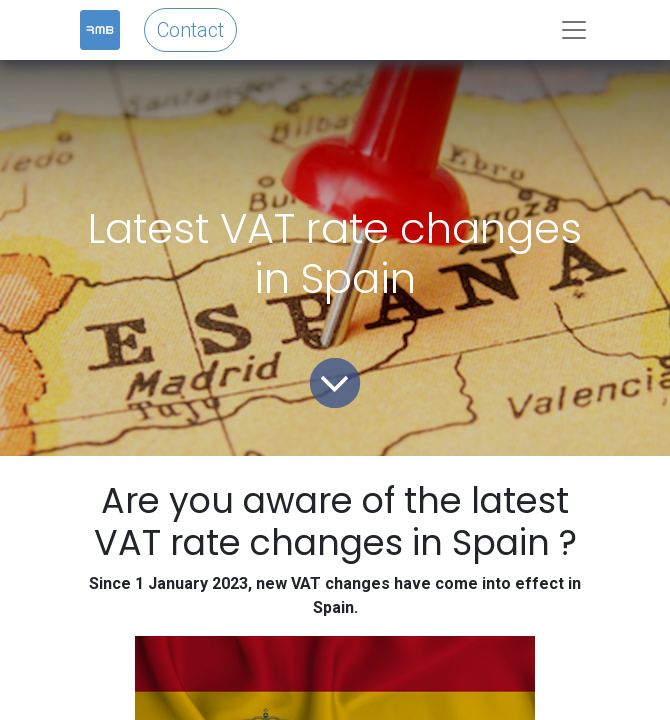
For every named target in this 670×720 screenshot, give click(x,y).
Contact (190, 30)
